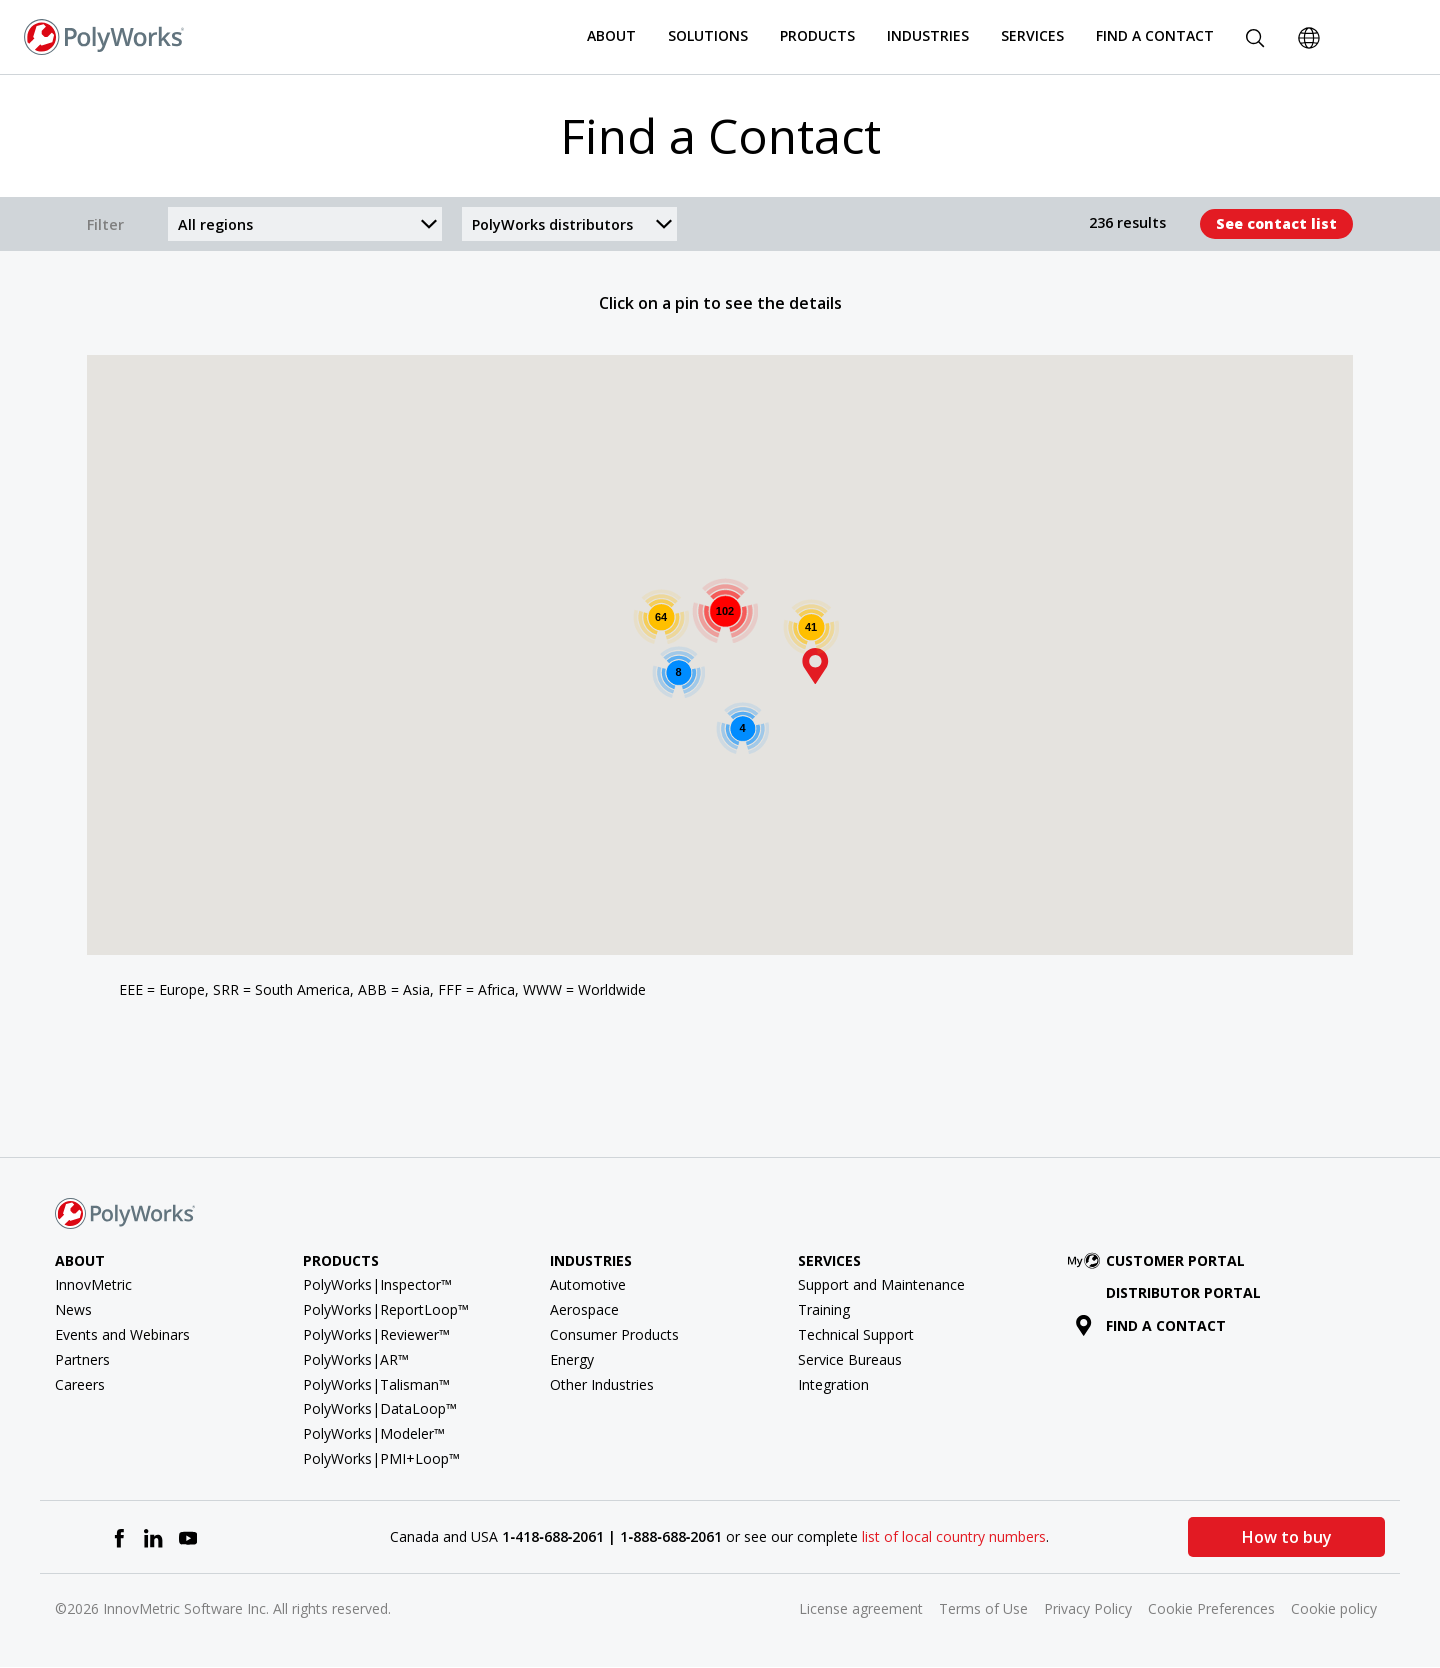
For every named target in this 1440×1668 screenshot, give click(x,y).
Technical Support (856, 1334)
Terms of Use (983, 1608)
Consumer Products (614, 1334)
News (73, 1309)
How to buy (1287, 1537)
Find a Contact (1155, 35)
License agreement (861, 1608)
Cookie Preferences (1211, 1608)
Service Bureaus (850, 1359)
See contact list (1276, 223)
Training (824, 1309)
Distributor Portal (1183, 1292)
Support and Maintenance (881, 1284)
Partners (82, 1359)
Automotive (588, 1284)
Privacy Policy (1088, 1608)
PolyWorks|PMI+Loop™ (381, 1458)
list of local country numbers (954, 1536)
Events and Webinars (122, 1334)
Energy (572, 1359)
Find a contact (1150, 1325)
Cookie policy (1334, 1608)
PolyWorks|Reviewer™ (376, 1334)
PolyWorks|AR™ (356, 1359)
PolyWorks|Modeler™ (374, 1433)
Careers (80, 1384)
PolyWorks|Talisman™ (376, 1384)
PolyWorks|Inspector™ (377, 1284)
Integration (833, 1384)
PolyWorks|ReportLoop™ (386, 1309)
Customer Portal (1160, 1260)
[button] (815, 666)
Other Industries (602, 1384)
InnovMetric (93, 1284)
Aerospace (584, 1309)
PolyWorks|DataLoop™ (380, 1408)
